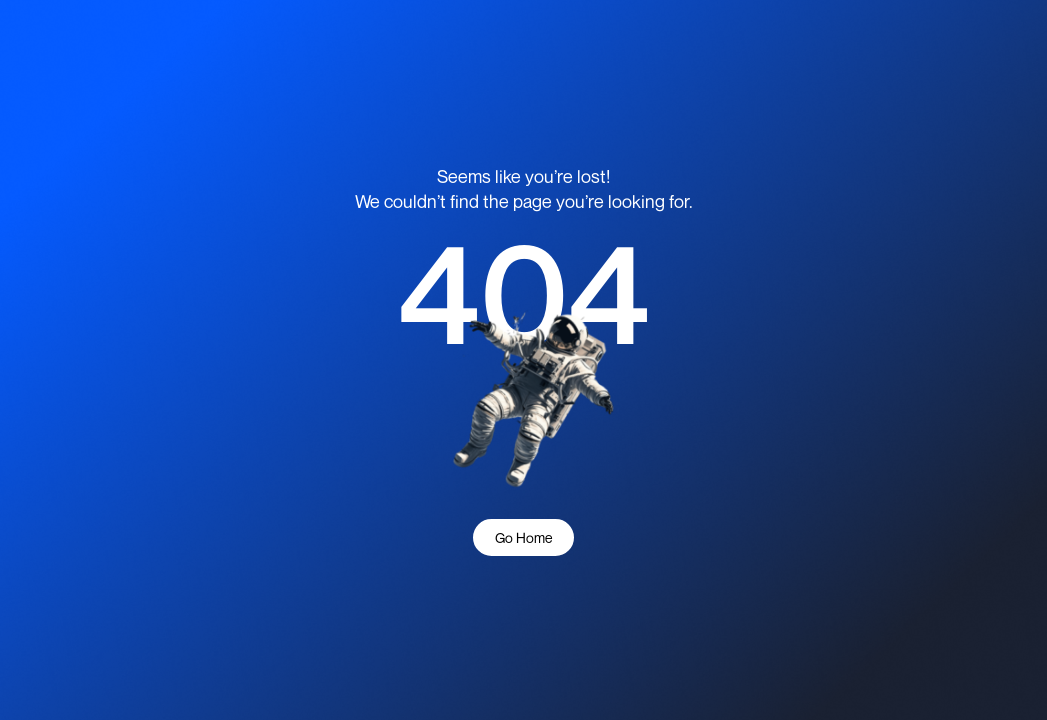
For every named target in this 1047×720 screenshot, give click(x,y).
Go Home (523, 537)
